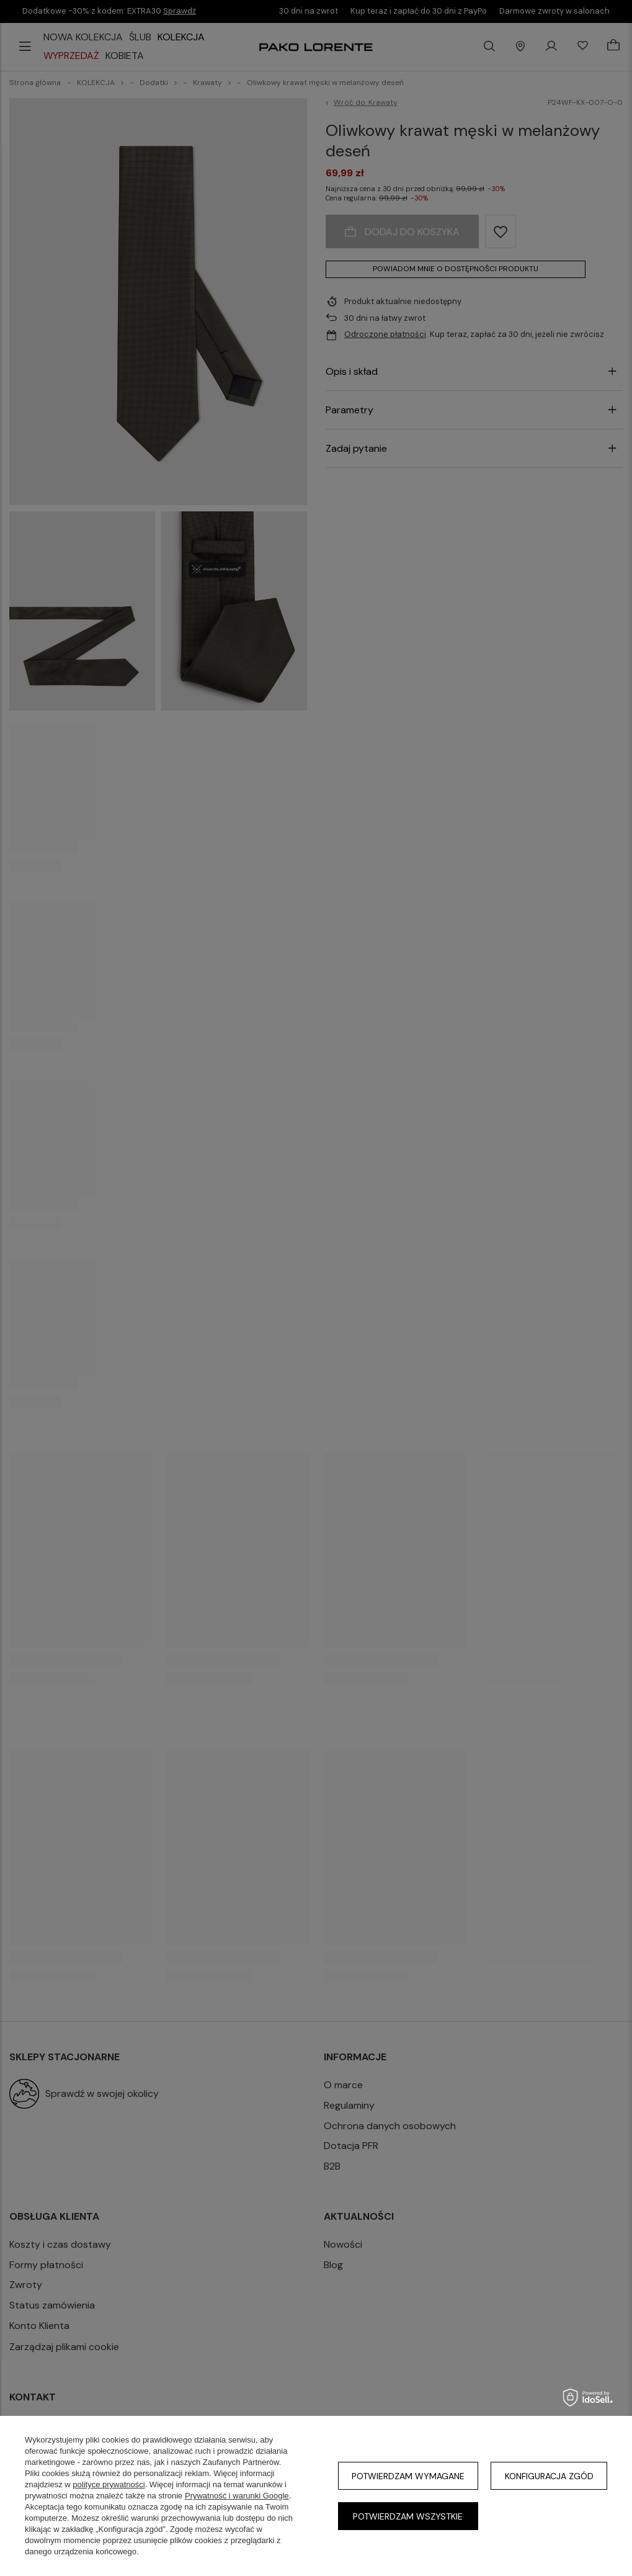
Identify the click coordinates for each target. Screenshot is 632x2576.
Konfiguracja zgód (549, 2476)
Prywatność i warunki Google (237, 2495)
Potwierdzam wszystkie (408, 2516)
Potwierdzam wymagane (408, 2476)
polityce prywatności (109, 2484)
